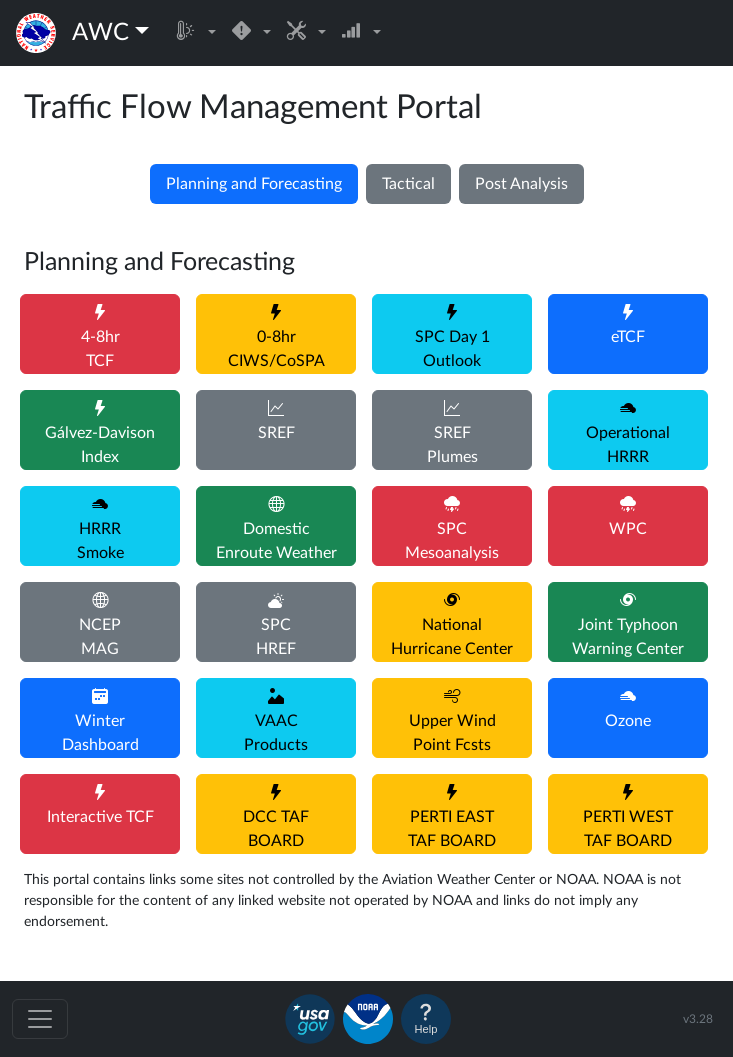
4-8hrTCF (100, 349)
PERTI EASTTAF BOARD (452, 829)
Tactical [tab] (408, 184)
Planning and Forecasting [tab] (254, 184)
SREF (276, 433)
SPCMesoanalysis (452, 541)
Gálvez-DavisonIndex (100, 445)
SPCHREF (276, 637)
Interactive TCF (100, 817)
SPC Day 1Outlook (452, 349)
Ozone (628, 721)
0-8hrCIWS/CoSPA (276, 349)
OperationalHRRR (628, 445)
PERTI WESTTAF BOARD (628, 829)
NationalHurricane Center (452, 637)
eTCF (628, 337)
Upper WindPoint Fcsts (452, 733)
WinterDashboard (100, 733)
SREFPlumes (452, 445)
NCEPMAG (100, 637)
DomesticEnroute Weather (276, 541)
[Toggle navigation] (40, 1019)
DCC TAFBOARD (276, 829)
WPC (628, 529)
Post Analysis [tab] (521, 184)
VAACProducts (276, 733)
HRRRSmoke (100, 541)
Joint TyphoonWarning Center (628, 637)
